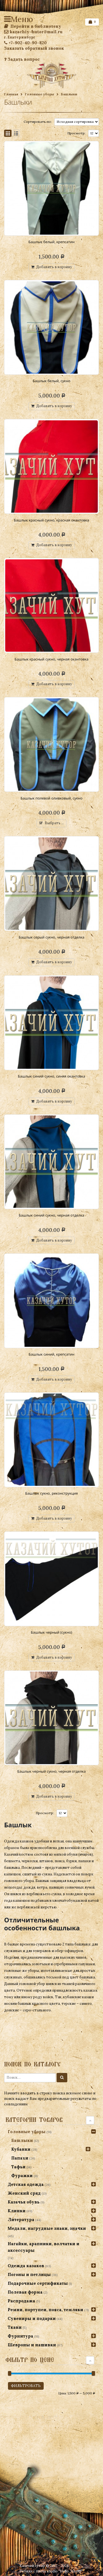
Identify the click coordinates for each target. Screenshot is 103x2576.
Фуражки (22, 2175)
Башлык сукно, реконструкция (51, 1493)
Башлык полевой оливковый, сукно (51, 798)
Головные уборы (39, 94)
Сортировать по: (38, 122)
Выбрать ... (54, 823)
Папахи (19, 2158)
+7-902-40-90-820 (25, 42)
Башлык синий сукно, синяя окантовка (51, 1076)
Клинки (17, 2210)
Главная (11, 94)
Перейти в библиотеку (32, 26)
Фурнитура (20, 2336)
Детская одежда (26, 2184)
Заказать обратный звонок (34, 48)
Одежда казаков (26, 2265)
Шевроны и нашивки (32, 2344)
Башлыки (22, 2140)
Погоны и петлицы (29, 2274)
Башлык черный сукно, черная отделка (51, 1771)
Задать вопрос (22, 59)
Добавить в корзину (54, 267)
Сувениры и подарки (32, 2318)
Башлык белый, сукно (51, 380)
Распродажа (21, 2300)
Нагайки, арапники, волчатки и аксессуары (43, 2247)
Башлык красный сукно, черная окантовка (51, 659)
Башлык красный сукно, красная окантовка (51, 520)
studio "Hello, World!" (65, 2571)
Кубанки (20, 2149)
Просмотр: (76, 133)
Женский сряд (24, 2193)
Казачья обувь (24, 2202)
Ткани (15, 2327)
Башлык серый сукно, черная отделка (51, 937)
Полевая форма (25, 2292)
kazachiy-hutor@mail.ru (33, 31)
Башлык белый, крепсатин (52, 241)
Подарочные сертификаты (38, 2283)
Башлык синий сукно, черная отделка (51, 1215)
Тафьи (18, 2166)
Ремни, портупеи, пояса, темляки (45, 2309)
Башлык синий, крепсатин (51, 1354)
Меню (8, 19)
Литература (21, 2219)
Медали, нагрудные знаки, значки (47, 2228)
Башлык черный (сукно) (51, 1632)
